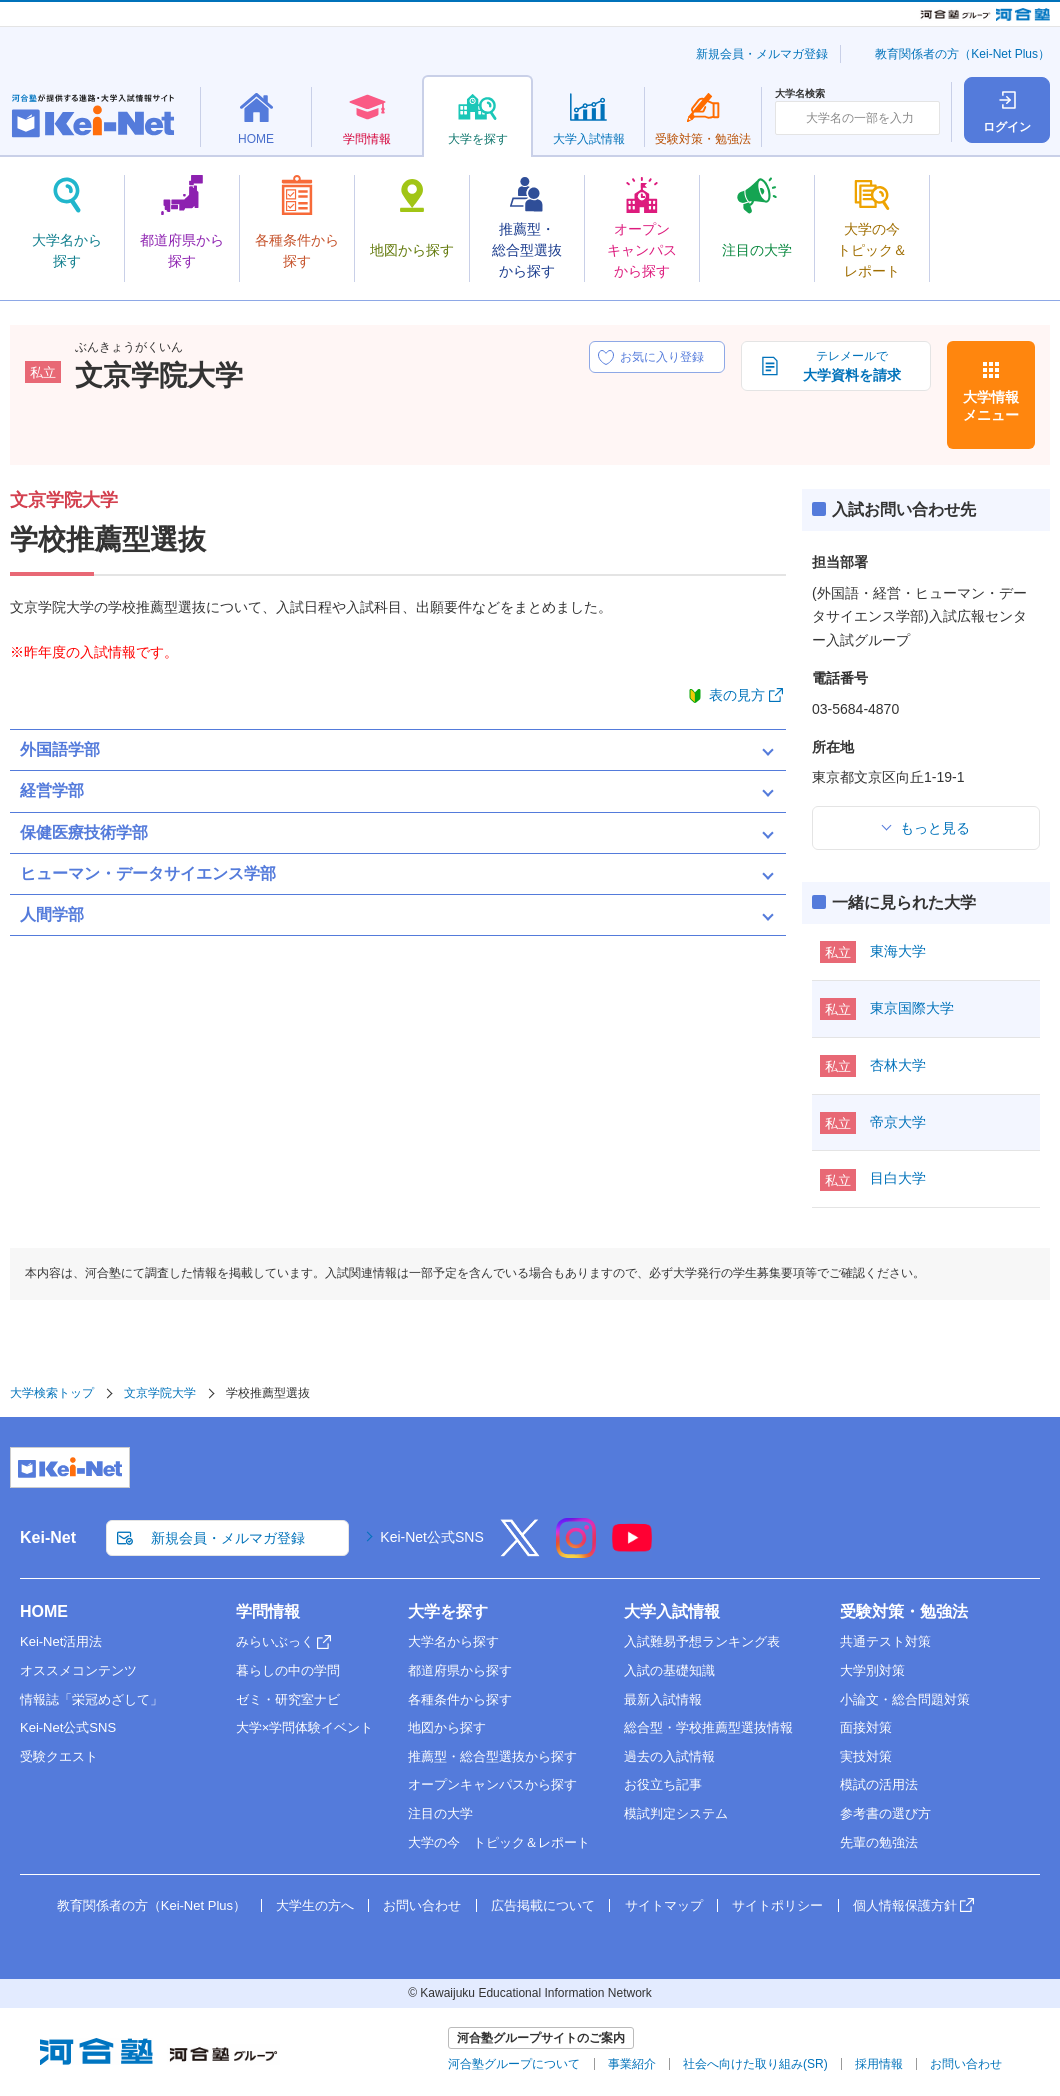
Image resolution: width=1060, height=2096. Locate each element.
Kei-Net (48, 1537)
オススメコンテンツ (78, 1670)
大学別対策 (872, 1670)
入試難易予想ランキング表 (702, 1641)
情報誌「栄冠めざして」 (91, 1699)
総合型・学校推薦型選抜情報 (708, 1727)
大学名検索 (800, 94)
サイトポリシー (777, 1905)
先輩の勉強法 (879, 1842)
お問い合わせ (422, 1905)
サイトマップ (664, 1905)
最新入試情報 (663, 1699)
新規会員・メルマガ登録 (762, 54)
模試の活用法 (879, 1784)
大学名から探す (453, 1641)
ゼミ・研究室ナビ (288, 1699)
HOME (44, 1611)
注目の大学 (440, 1813)
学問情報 (268, 1611)
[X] (520, 1551)
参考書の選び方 (885, 1813)
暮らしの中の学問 (288, 1670)
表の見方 (737, 695)
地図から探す (447, 1727)
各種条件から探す (460, 1699)
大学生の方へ (315, 1905)
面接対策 (866, 1727)
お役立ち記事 (663, 1784)
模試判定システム (676, 1813)
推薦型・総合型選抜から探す (492, 1756)
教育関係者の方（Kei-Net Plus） (962, 54)
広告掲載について (543, 1905)
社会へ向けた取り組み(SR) (755, 2064)
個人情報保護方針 (905, 1905)
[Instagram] (576, 1551)
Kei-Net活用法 (61, 1641)
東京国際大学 (912, 1008)
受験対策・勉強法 (904, 1611)
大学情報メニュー (991, 406)
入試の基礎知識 (669, 1670)
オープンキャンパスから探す (492, 1784)
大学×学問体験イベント (305, 1727)
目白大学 (898, 1178)
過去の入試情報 (669, 1756)
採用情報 (879, 2064)
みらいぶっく (275, 1641)
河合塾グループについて (514, 2064)
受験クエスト (59, 1756)
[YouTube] (632, 1551)
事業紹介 (632, 2064)
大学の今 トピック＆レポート (499, 1842)
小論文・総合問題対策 (905, 1699)
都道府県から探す (460, 1670)
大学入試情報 (672, 1611)
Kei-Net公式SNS (431, 1537)
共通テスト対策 (885, 1641)
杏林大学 (898, 1065)
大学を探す (448, 1611)
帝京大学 (898, 1122)
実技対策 (866, 1756)
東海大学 (898, 951)
